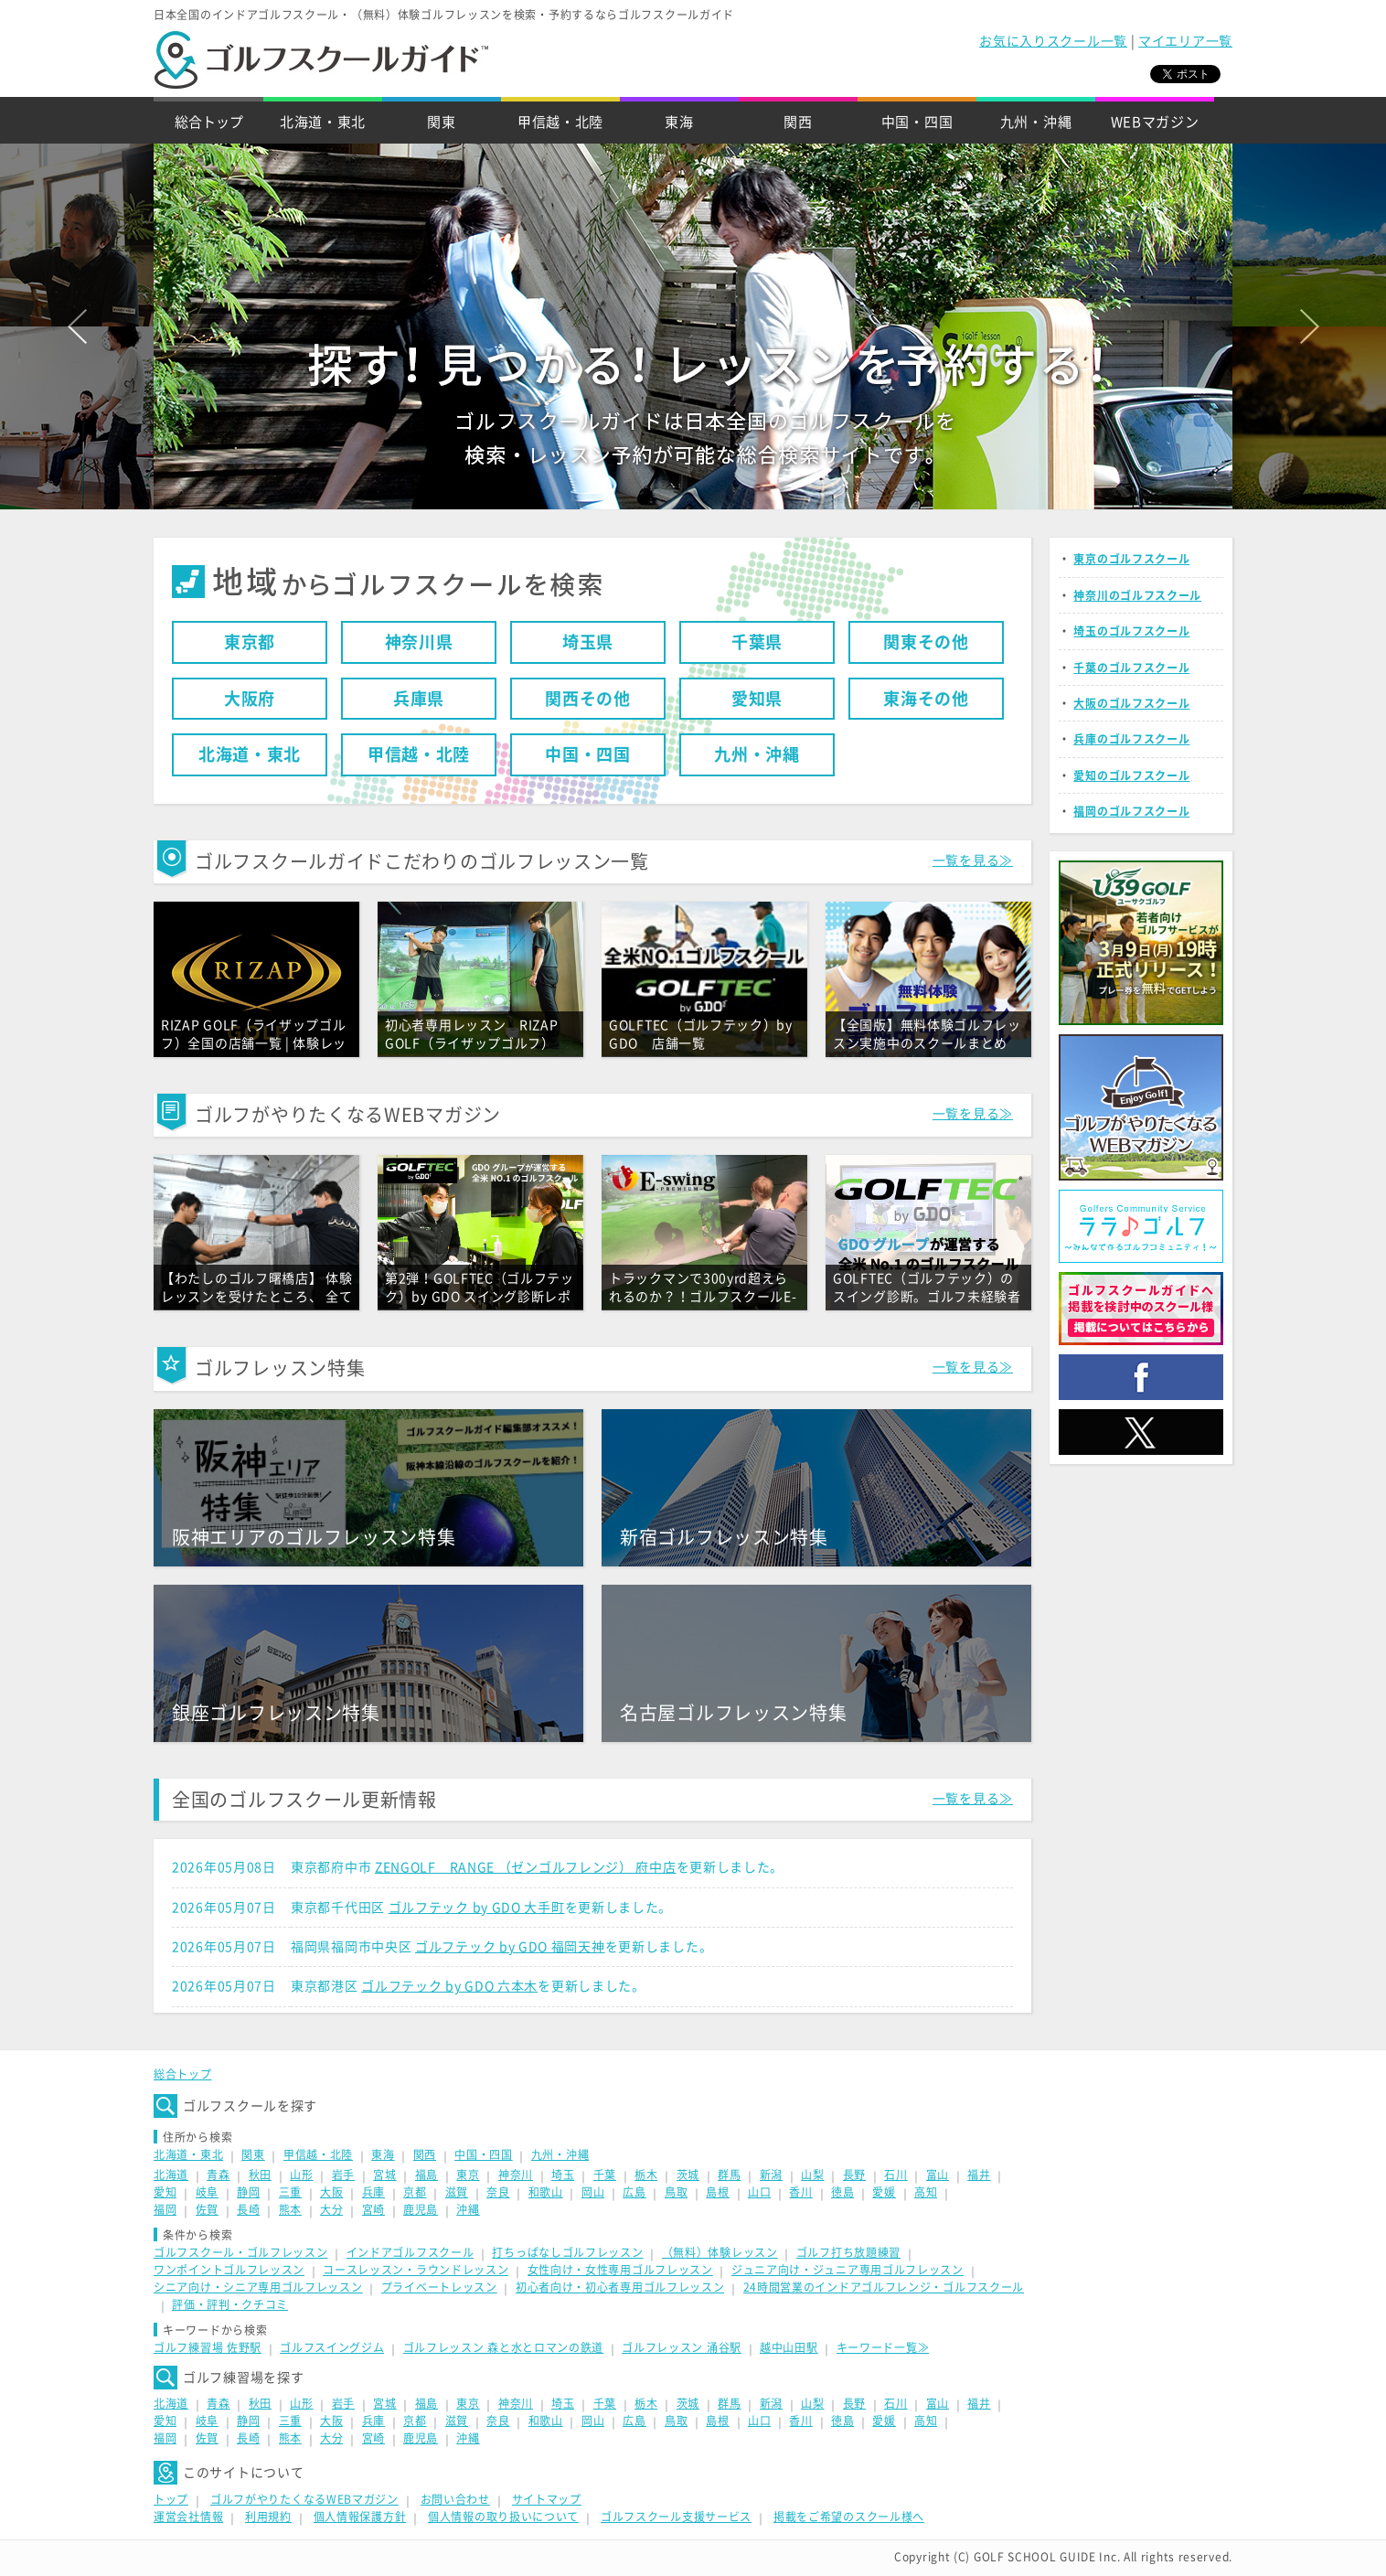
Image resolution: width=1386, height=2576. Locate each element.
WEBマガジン (1155, 122)
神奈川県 (419, 642)
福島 (426, 2174)
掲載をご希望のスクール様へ (848, 2516)
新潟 (771, 2174)
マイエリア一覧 (1185, 41)
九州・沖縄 (1036, 122)
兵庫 (373, 2191)
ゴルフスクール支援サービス (676, 2516)
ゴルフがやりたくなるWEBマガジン (304, 2499)
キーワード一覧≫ (883, 2347)
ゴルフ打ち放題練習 (848, 2252)
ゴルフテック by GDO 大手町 (477, 1907)
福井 (978, 2174)
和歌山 (545, 2191)
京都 (414, 2191)
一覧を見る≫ (973, 860)
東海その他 (926, 698)
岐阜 (207, 2191)
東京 (467, 2174)
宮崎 (373, 2209)
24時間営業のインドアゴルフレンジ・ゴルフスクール (884, 2287)
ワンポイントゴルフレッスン (229, 2269)
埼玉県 (587, 642)
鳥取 (676, 2191)
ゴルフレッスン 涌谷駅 (681, 2347)
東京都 (249, 642)
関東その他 (926, 642)
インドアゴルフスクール (410, 2252)
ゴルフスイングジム (332, 2347)
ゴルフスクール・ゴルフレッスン (241, 2252)
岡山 (592, 2191)
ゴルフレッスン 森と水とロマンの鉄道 (503, 2347)
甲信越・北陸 (560, 122)
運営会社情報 (188, 2516)
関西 (798, 122)
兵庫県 (418, 698)
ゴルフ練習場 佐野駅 (207, 2347)
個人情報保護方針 (360, 2516)
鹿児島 (420, 2209)
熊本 (290, 2209)
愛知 (165, 2191)
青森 (218, 2174)
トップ (171, 2499)
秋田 (260, 2174)
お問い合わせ (455, 2499)
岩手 (343, 2174)
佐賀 (207, 2209)
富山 (937, 2174)
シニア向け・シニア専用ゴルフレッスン (258, 2287)
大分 (331, 2209)
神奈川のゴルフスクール (1137, 595)
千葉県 (757, 642)
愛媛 (883, 2191)
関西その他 (588, 698)
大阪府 (249, 698)
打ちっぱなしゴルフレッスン (567, 2252)
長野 (854, 2174)
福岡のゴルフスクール (1131, 811)
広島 (634, 2191)
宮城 (384, 2174)
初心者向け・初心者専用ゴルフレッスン (620, 2287)
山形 (301, 2174)
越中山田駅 (789, 2347)
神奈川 (515, 2174)
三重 (290, 2191)
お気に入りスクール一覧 (1053, 41)
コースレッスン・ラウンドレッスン (415, 2269)
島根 (717, 2191)
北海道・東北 (323, 122)
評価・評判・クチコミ (230, 2304)
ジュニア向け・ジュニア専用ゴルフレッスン (847, 2269)
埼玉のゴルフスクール (1131, 630)
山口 (759, 2191)
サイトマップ (546, 2499)
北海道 (171, 2174)
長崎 (248, 2209)
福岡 (165, 2209)
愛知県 (757, 698)
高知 (925, 2191)
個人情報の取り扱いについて (503, 2516)
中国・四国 (917, 122)
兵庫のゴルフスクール (1131, 738)
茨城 (688, 2174)
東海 (679, 122)
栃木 (645, 2174)
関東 (441, 122)
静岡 (248, 2191)
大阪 (331, 2191)
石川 (895, 2174)
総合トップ (209, 122)
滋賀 (456, 2191)
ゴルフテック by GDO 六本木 (449, 1986)
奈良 (497, 2191)
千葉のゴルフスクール (1131, 667)
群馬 (729, 2174)
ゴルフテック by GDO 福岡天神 (510, 1946)
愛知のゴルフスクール (1131, 775)
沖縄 (467, 2209)
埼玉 (562, 2174)
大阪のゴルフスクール (1131, 703)
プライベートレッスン (439, 2287)
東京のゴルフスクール (1131, 558)
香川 (800, 2191)
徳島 (842, 2191)
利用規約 (268, 2516)
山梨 (812, 2174)
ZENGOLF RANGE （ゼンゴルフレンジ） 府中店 (526, 1867)
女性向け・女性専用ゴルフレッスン (620, 2269)
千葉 (604, 2174)
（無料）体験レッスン (720, 2252)
